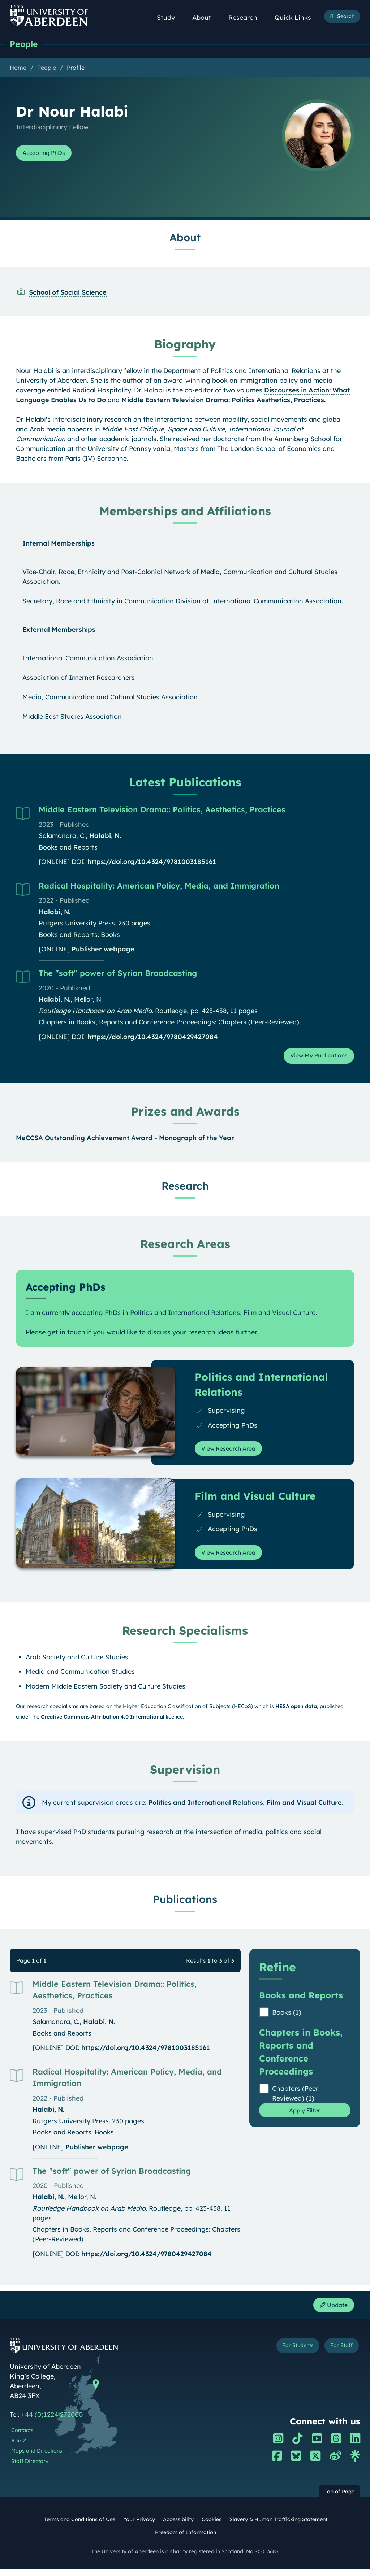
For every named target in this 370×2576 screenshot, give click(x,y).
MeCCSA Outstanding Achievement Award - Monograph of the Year (125, 1141)
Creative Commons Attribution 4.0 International (102, 1722)
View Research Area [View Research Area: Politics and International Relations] (233, 1452)
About (205, 17)
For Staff (339, 2354)
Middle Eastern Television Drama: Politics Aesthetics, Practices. (223, 400)
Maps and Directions (36, 2458)
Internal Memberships (58, 544)
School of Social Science (68, 293)
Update (331, 2311)
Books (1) (286, 2018)
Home (18, 68)
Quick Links (297, 17)
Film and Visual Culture (304, 1808)
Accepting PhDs (48, 153)
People (25, 44)
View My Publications (313, 1058)
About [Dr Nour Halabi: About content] (185, 237)
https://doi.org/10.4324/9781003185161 (151, 862)
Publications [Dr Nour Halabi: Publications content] (185, 1904)
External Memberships (58, 630)
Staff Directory (29, 2469)
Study (170, 17)
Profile (76, 68)
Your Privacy (139, 2526)
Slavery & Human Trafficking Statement (278, 2526)
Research (246, 17)
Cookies (211, 2526)
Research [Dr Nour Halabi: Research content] (185, 1188)
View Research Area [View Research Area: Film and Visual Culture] (233, 1558)
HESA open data (296, 1712)
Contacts (22, 2437)
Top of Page (339, 2499)
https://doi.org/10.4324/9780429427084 (152, 1037)
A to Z (18, 2448)
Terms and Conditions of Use (79, 2526)
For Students (291, 2354)
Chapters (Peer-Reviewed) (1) (296, 2099)
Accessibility (178, 2526)
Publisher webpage (103, 950)
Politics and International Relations (205, 1808)
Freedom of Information (185, 2539)
